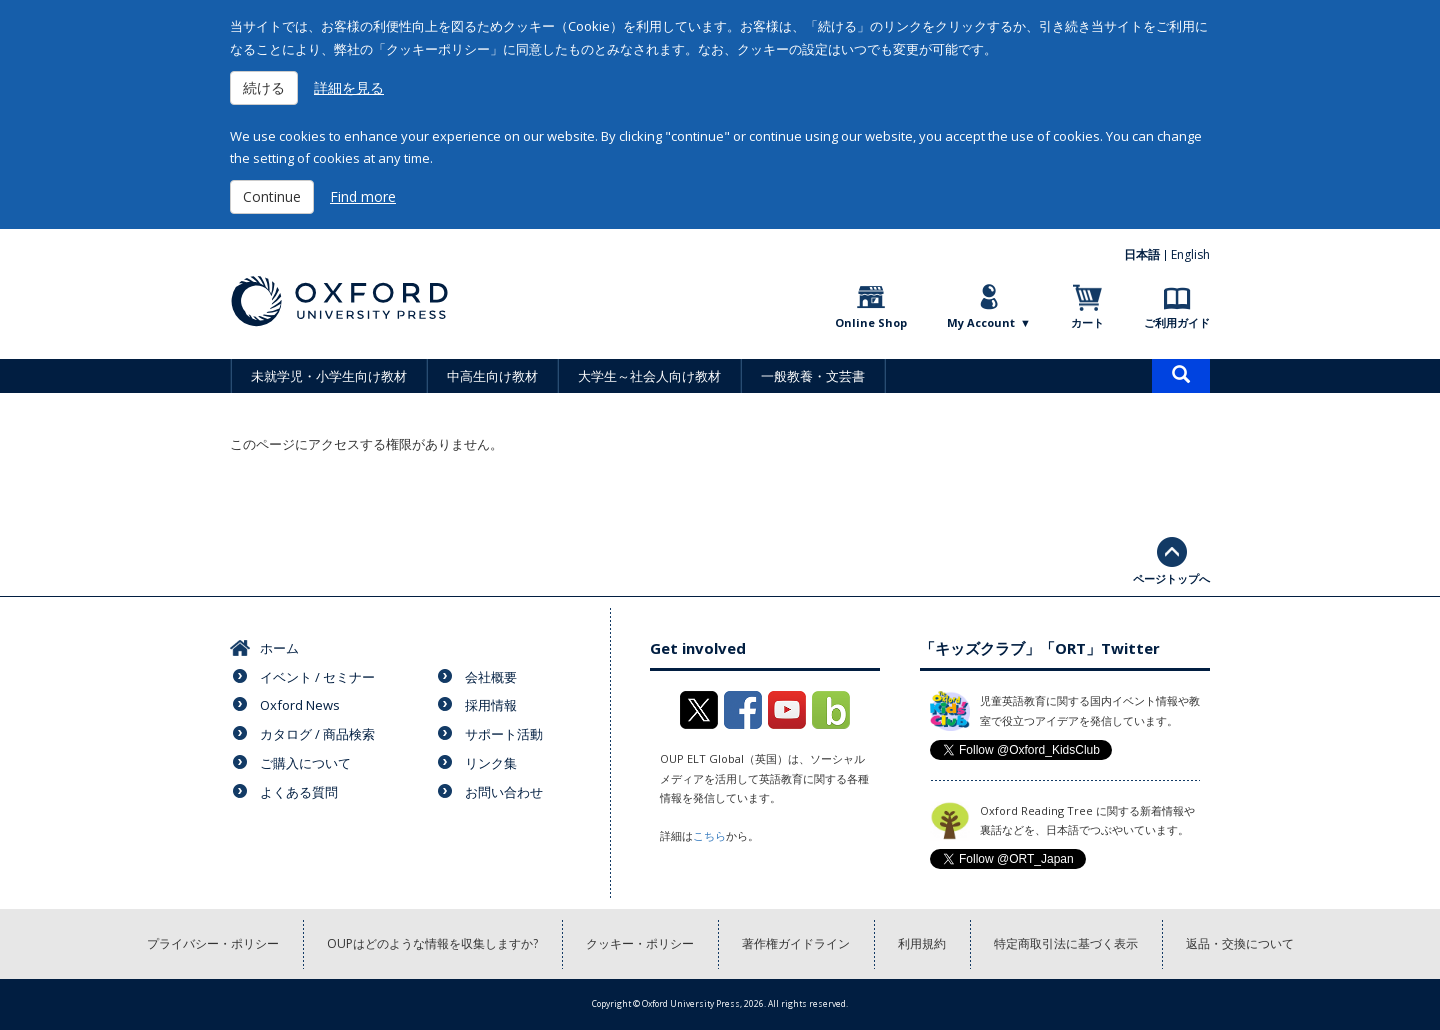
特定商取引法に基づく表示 (1066, 943)
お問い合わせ (504, 792)
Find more (363, 196)
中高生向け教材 (492, 376)
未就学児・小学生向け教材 (329, 376)
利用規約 (922, 943)
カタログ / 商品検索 (317, 734)
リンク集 (491, 763)
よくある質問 (299, 792)
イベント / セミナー (317, 677)
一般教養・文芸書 (813, 376)
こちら (709, 835)
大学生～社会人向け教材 (649, 376)
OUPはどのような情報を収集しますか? (432, 943)
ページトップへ (1171, 578)
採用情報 (491, 705)
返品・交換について (1240, 943)
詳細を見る (349, 87)
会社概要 (491, 677)
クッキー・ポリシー (640, 943)
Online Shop (871, 322)
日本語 (1142, 254)
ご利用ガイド (1177, 322)
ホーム (279, 648)
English (1190, 254)
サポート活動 (504, 734)
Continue (272, 196)
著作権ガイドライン (796, 943)
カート (1087, 322)
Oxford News (300, 705)
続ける (264, 87)
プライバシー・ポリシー (213, 943)
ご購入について (305, 763)
